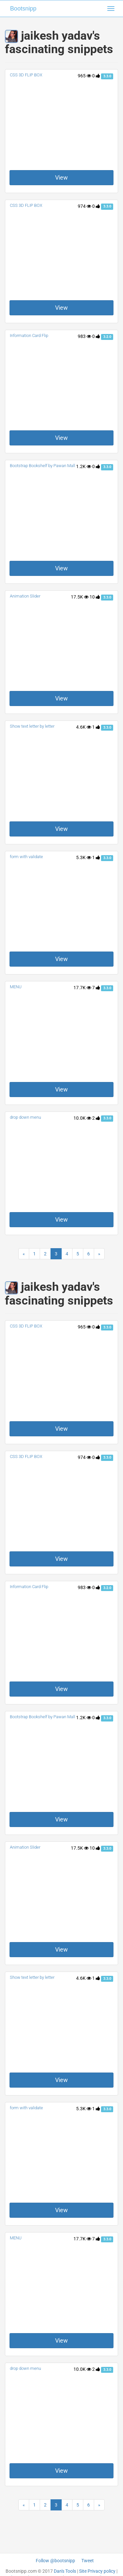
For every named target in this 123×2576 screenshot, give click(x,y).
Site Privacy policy (97, 2571)
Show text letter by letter (32, 726)
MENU (16, 986)
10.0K (82, 1118)
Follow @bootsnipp (55, 2560)
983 (84, 336)
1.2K (83, 466)
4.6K (83, 727)
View (61, 177)
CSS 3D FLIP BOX (26, 74)
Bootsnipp (23, 8)
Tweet (87, 2560)
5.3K (83, 857)
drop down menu (25, 1117)
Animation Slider (25, 596)
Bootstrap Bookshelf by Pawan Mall (42, 465)
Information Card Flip (29, 335)
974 (84, 206)
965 (84, 75)
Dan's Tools (65, 2571)
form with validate (26, 856)
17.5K (80, 597)
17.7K (82, 987)
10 (95, 597)
